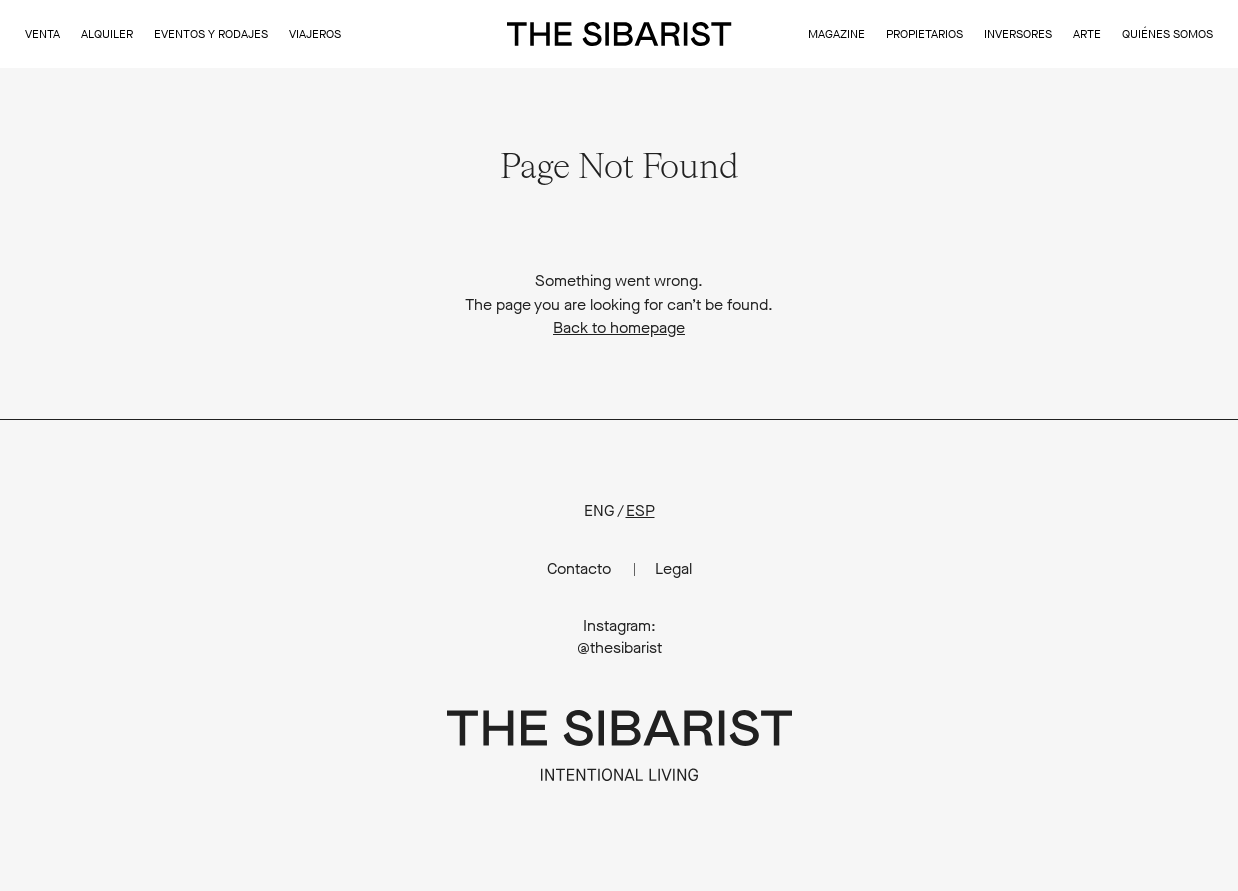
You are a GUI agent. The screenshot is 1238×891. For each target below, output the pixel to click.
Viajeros (315, 34)
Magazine (836, 34)
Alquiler (107, 34)
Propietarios (924, 34)
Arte (1087, 34)
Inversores (1018, 34)
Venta (42, 34)
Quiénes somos (1167, 34)
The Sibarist (619, 34)
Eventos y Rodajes (211, 34)
